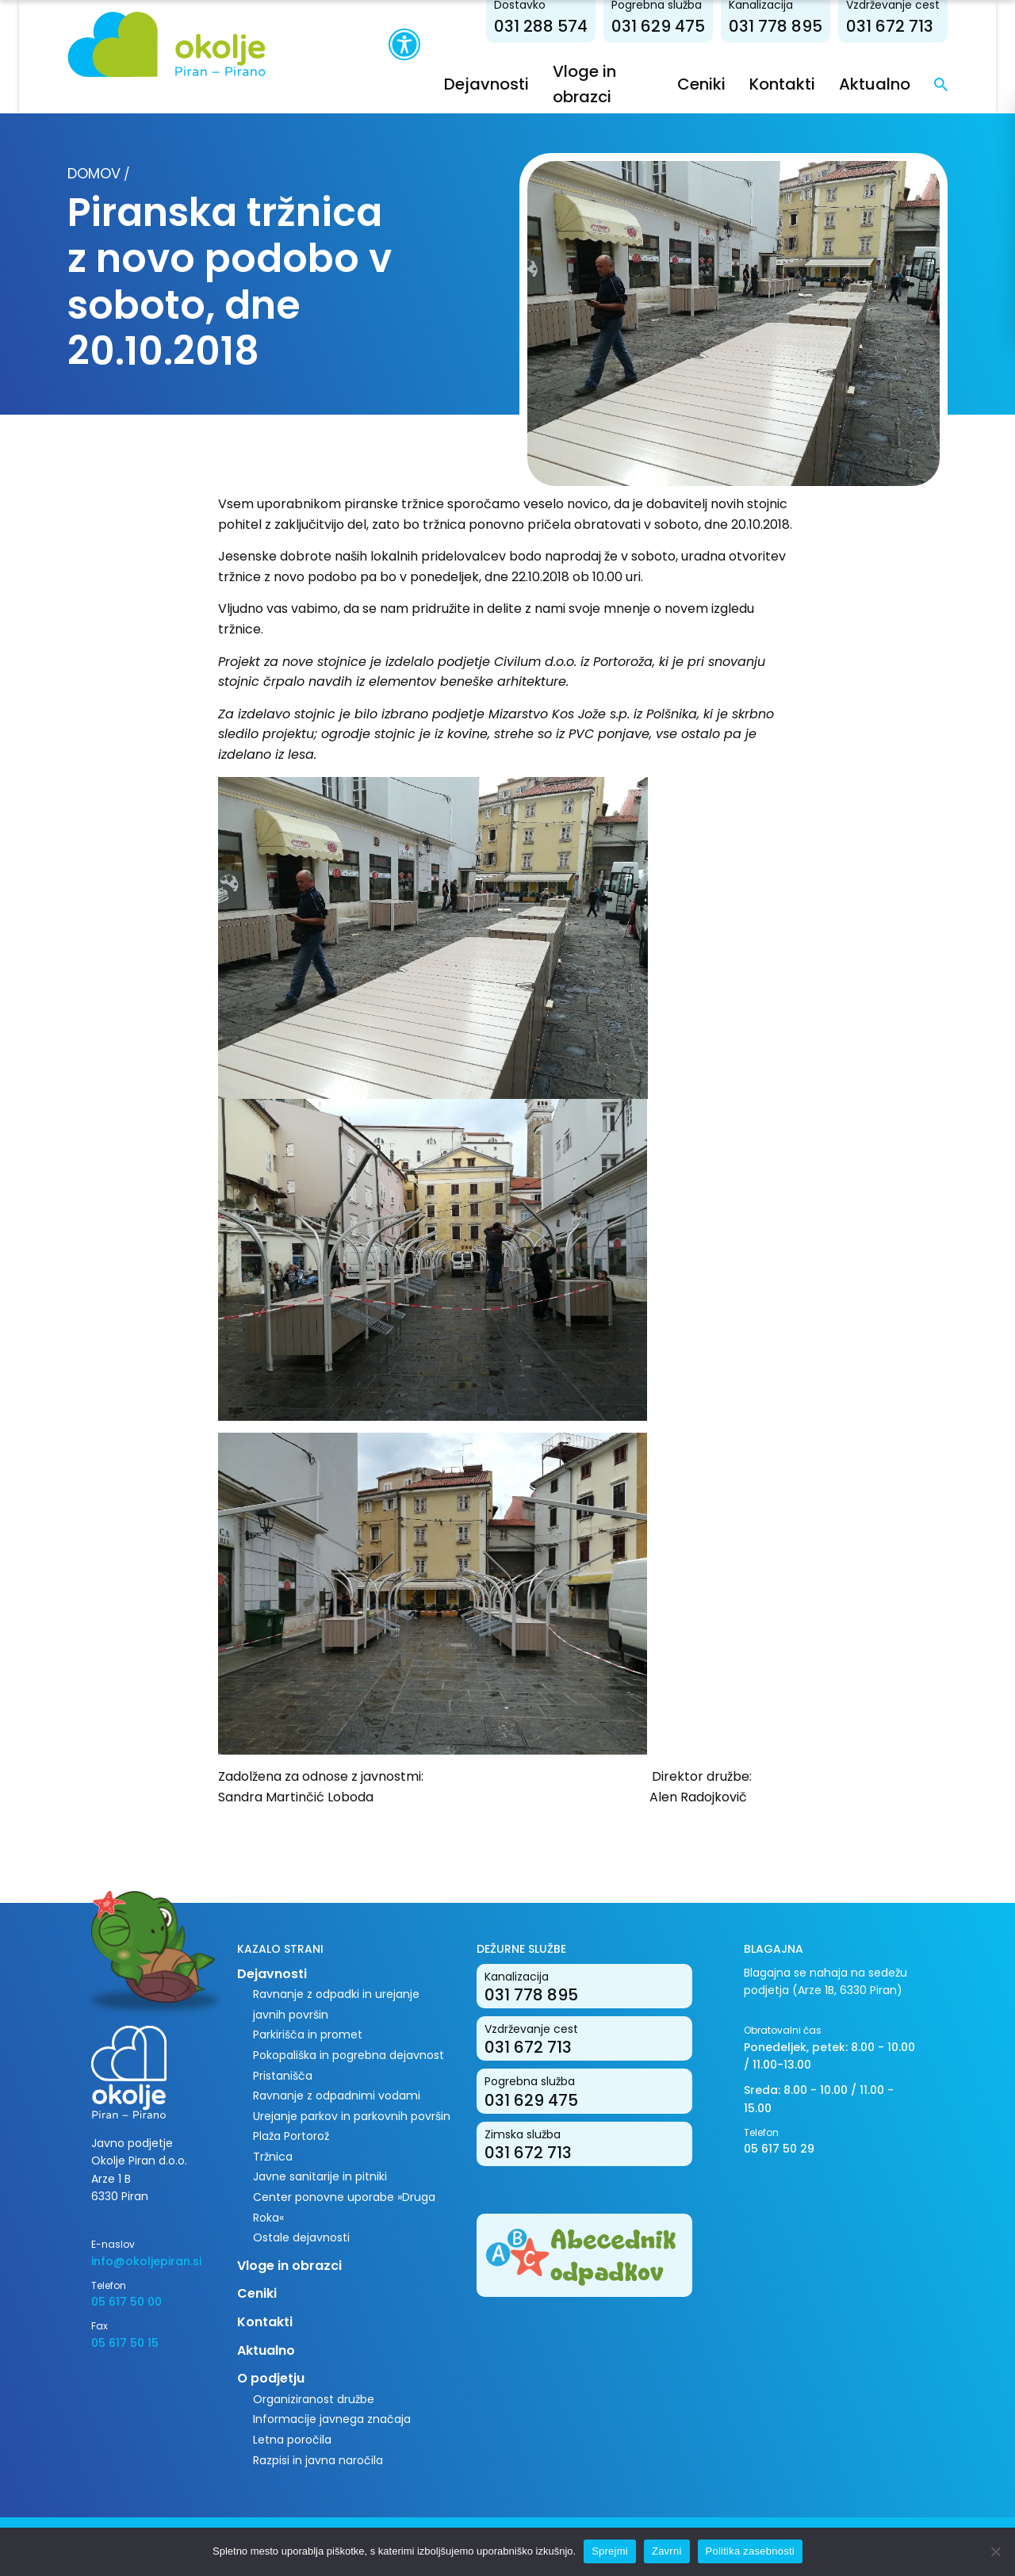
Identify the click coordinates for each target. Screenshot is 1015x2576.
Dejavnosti (486, 84)
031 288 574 (541, 26)
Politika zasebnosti (750, 2551)
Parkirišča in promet (307, 2034)
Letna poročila (292, 2440)
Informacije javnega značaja (332, 2419)
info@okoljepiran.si (146, 2261)
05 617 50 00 (126, 2302)
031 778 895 (775, 26)
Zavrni (667, 2551)
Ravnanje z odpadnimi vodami (336, 2095)
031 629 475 (658, 26)
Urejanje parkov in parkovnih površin (351, 2116)
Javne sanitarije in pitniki (320, 2176)
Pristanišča (282, 2076)
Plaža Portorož (291, 2136)
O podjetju (270, 2378)
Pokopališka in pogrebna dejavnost (348, 2055)
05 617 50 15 (125, 2343)
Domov (94, 173)
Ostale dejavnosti (301, 2237)
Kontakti (782, 84)
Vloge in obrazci (289, 2265)
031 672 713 (889, 26)
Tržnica (273, 2157)
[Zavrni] (995, 2551)
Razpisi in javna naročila (318, 2460)
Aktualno (874, 84)
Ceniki (701, 84)
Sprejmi (610, 2551)
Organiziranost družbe (313, 2399)
